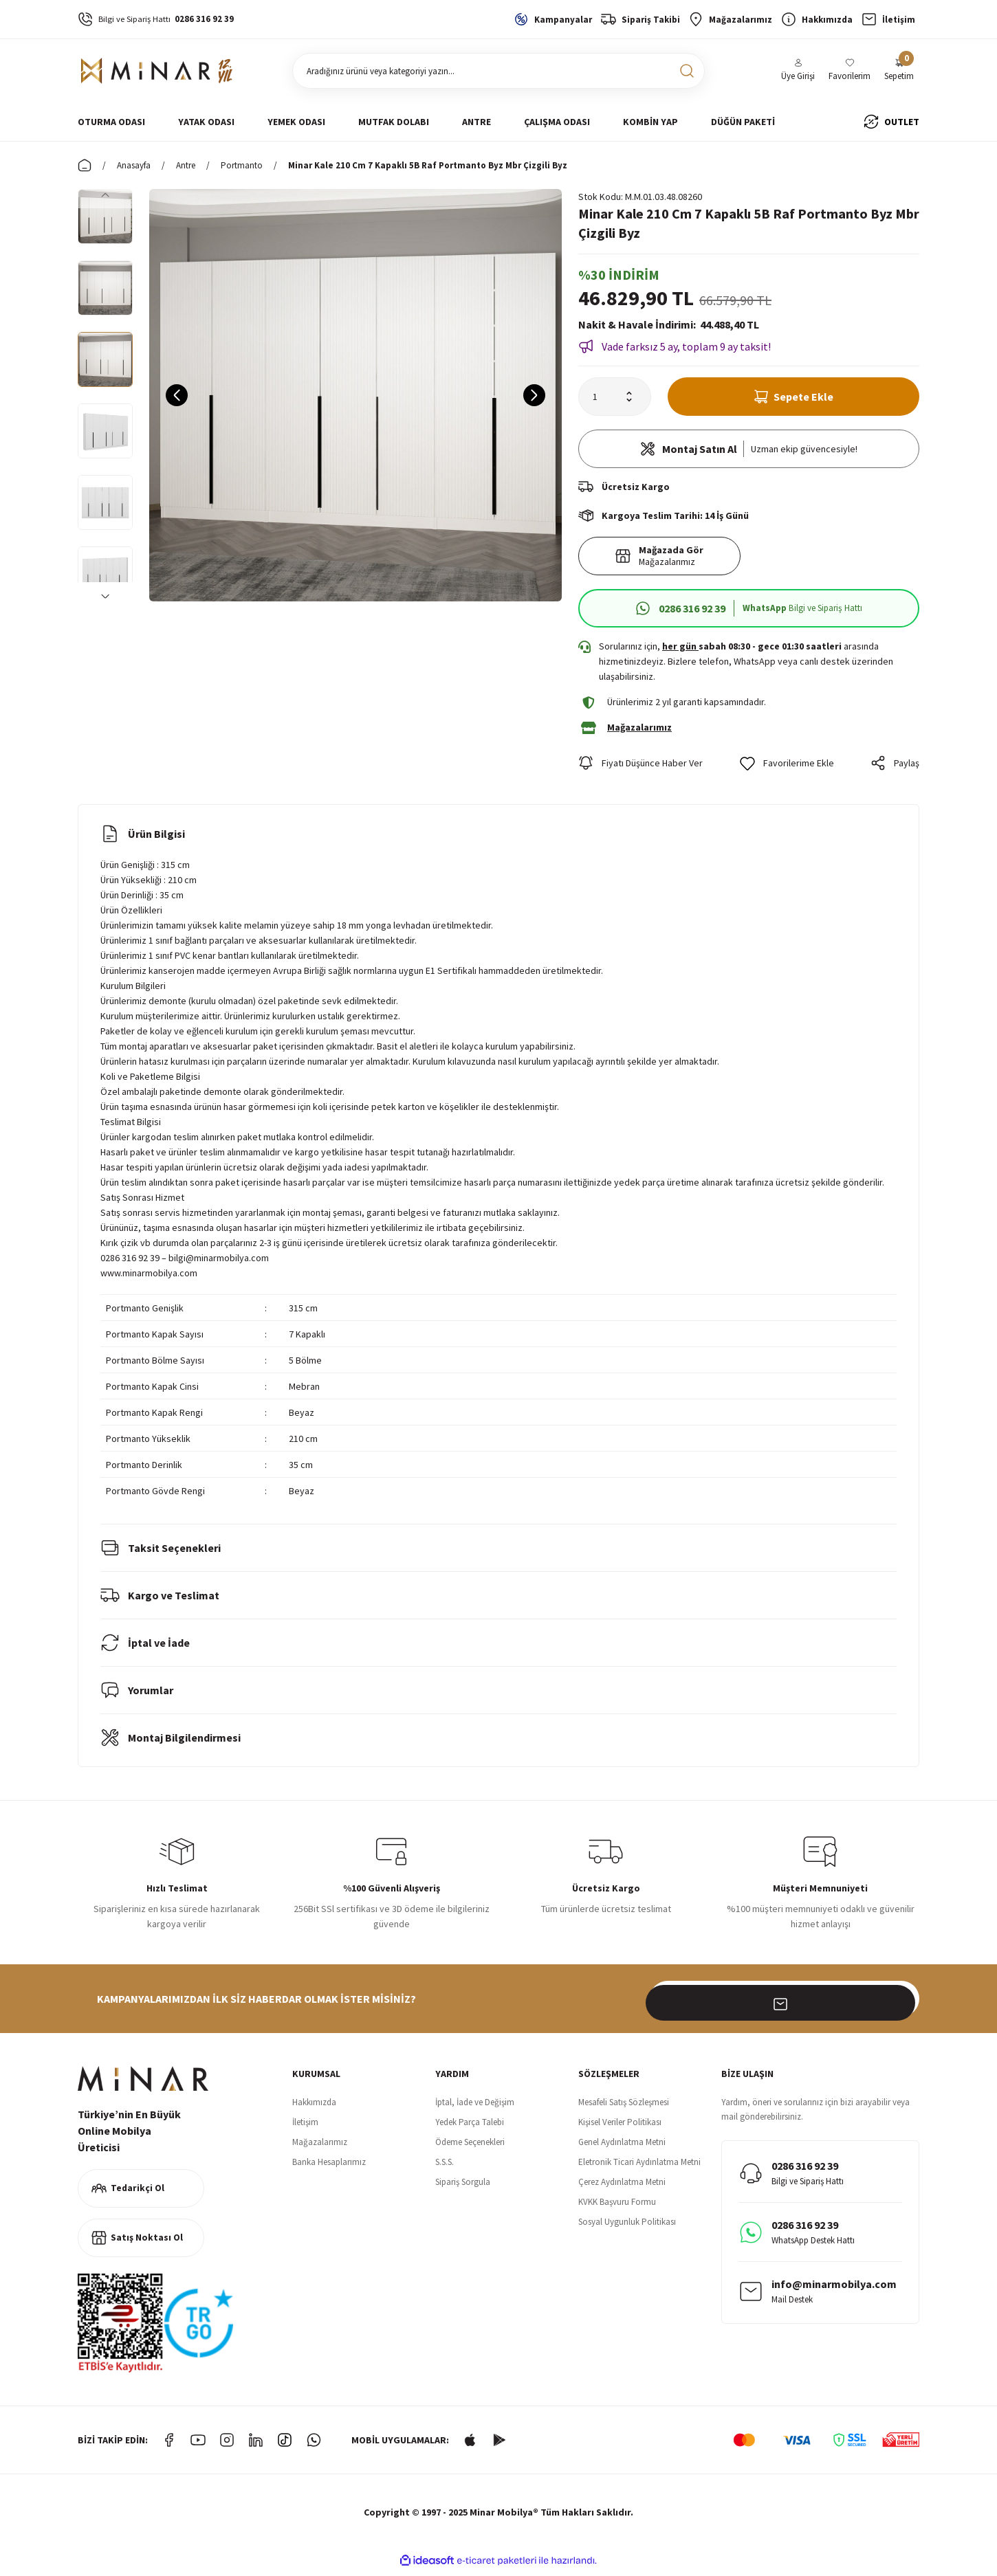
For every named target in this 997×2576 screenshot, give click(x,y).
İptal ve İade (145, 1648)
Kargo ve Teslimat (159, 1601)
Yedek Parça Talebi (469, 2128)
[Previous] (105, 194)
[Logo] (157, 71)
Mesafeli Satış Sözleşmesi (623, 2108)
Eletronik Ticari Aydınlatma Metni (639, 2168)
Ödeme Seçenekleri (470, 2148)
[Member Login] (798, 71)
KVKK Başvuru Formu (617, 2208)
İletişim (305, 2128)
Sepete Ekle (794, 396)
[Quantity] (614, 396)
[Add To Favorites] (787, 769)
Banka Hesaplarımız (329, 2168)
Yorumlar (136, 1696)
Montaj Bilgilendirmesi (170, 1743)
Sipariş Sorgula (462, 2188)
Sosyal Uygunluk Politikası (627, 2228)
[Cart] (899, 71)
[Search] (498, 71)
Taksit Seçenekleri (160, 1554)
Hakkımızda (314, 2108)
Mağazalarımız (319, 2148)
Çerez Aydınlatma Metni (622, 2188)
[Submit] (901, 2005)
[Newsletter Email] (784, 2005)
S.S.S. (444, 2168)
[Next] (105, 596)
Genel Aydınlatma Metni (622, 2148)
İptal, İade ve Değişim (474, 2108)
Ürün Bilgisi (142, 840)
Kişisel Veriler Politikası (619, 2128)
